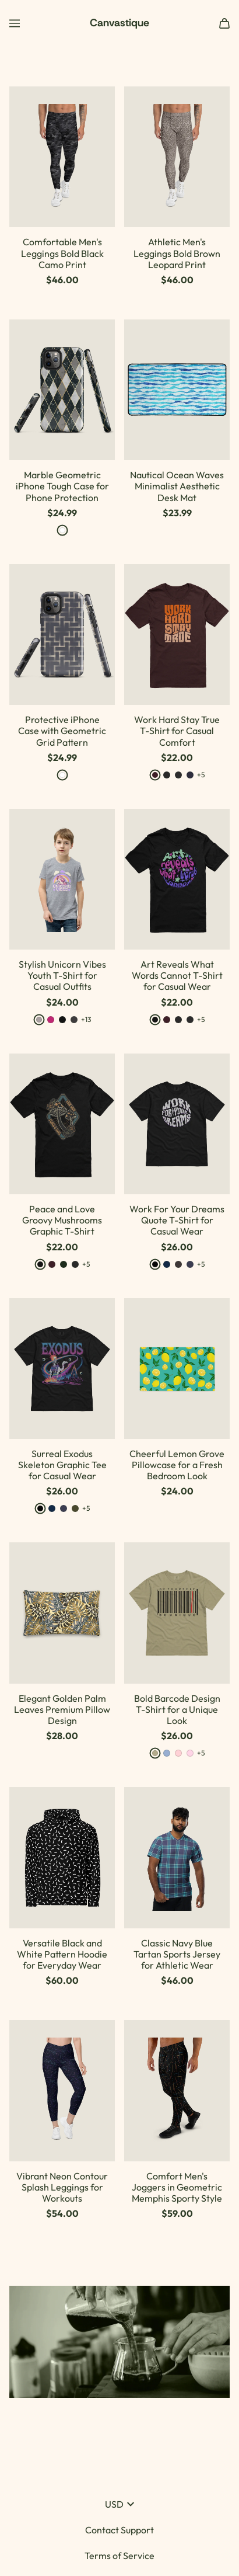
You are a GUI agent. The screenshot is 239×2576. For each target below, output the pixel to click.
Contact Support (119, 2530)
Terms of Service (119, 2555)
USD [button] (119, 2504)
